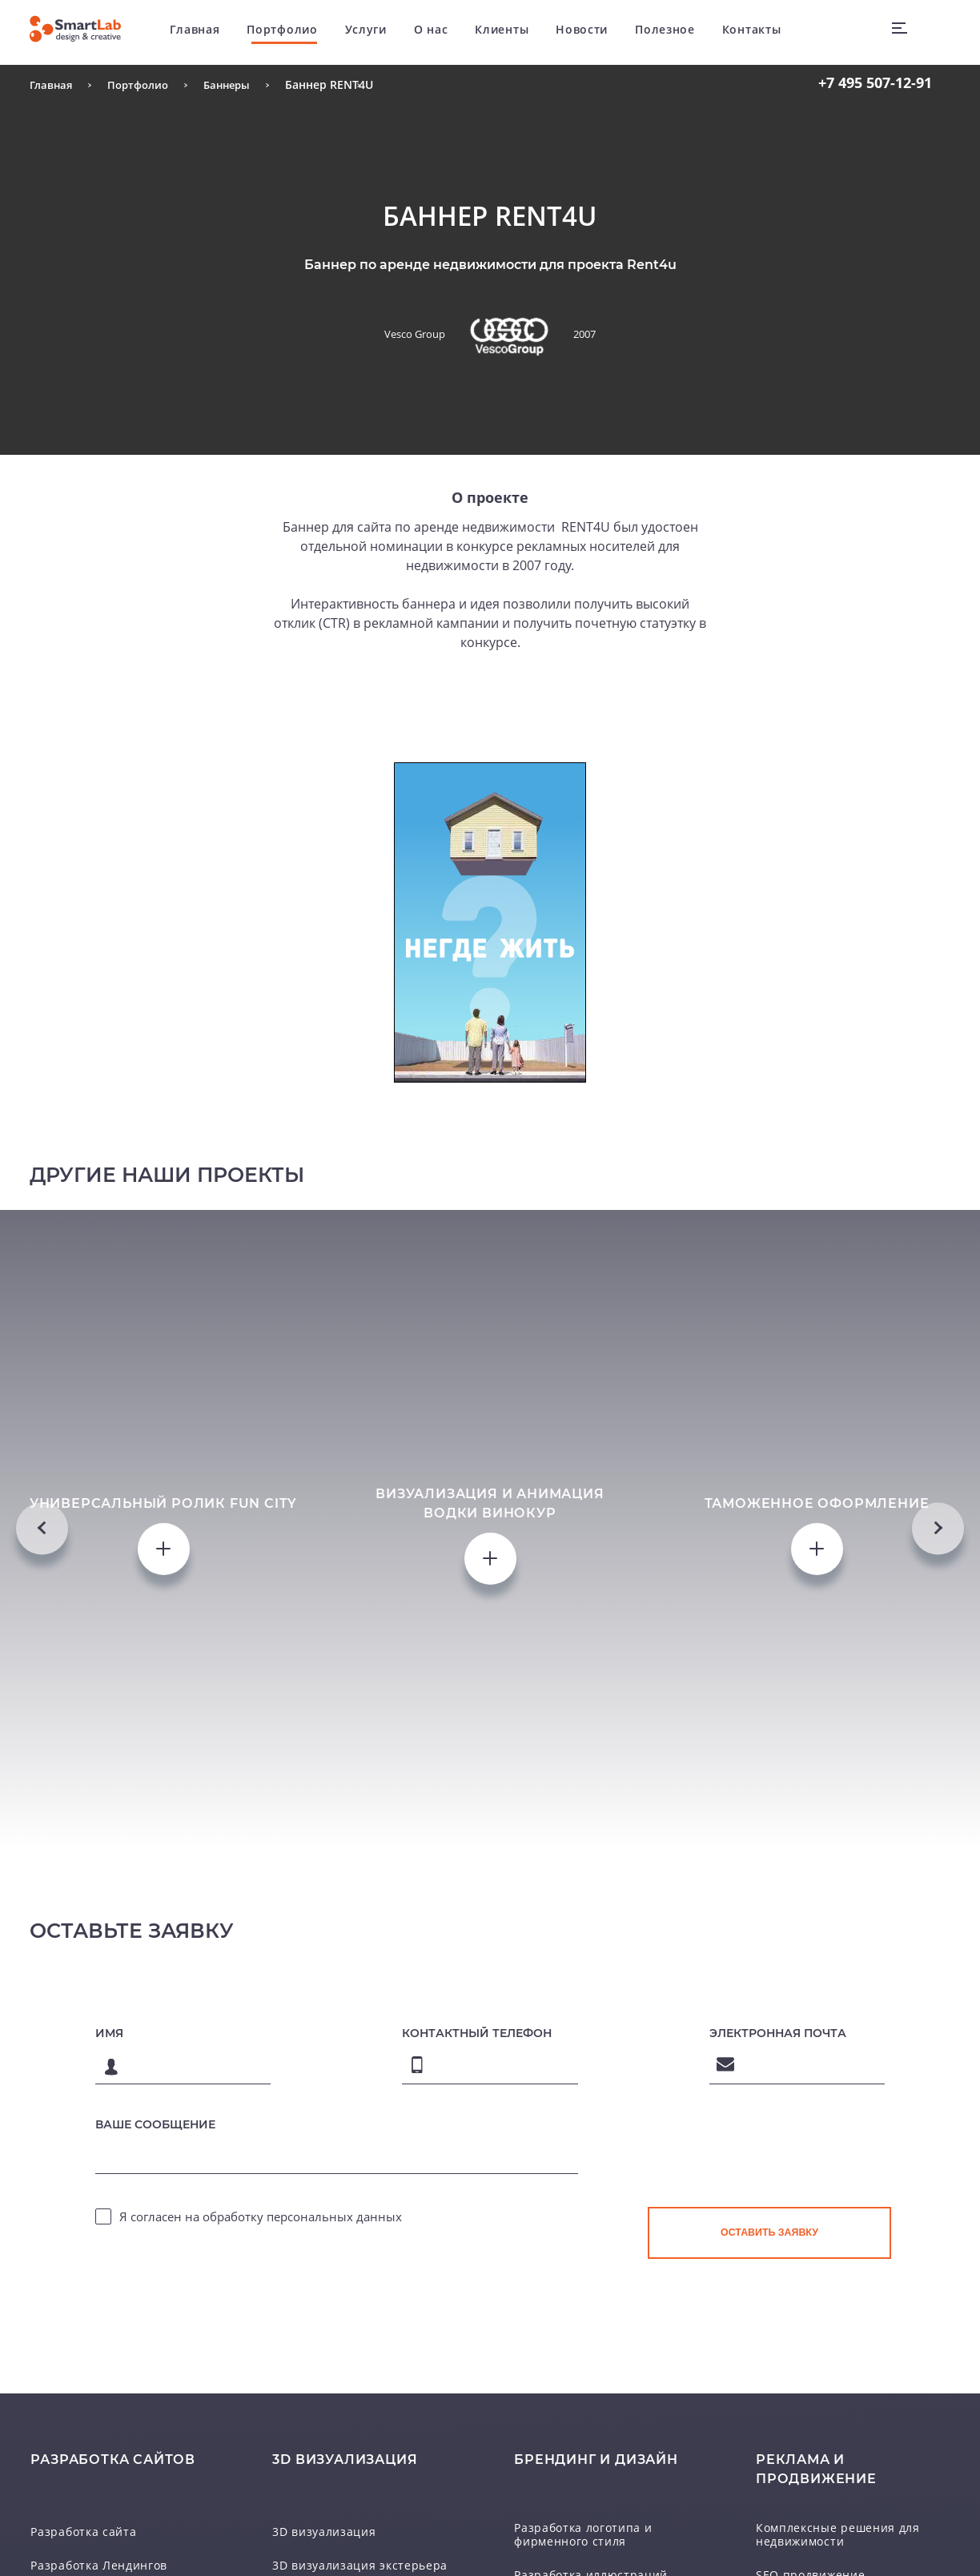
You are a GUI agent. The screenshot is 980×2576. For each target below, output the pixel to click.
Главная (210, 31)
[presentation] (769, 2523)
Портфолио (297, 31)
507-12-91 (875, 82)
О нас (446, 31)
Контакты (767, 31)
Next (938, 1706)
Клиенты (517, 31)
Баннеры (236, 84)
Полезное (680, 31)
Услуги (381, 31)
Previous (42, 1706)
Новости (597, 31)
